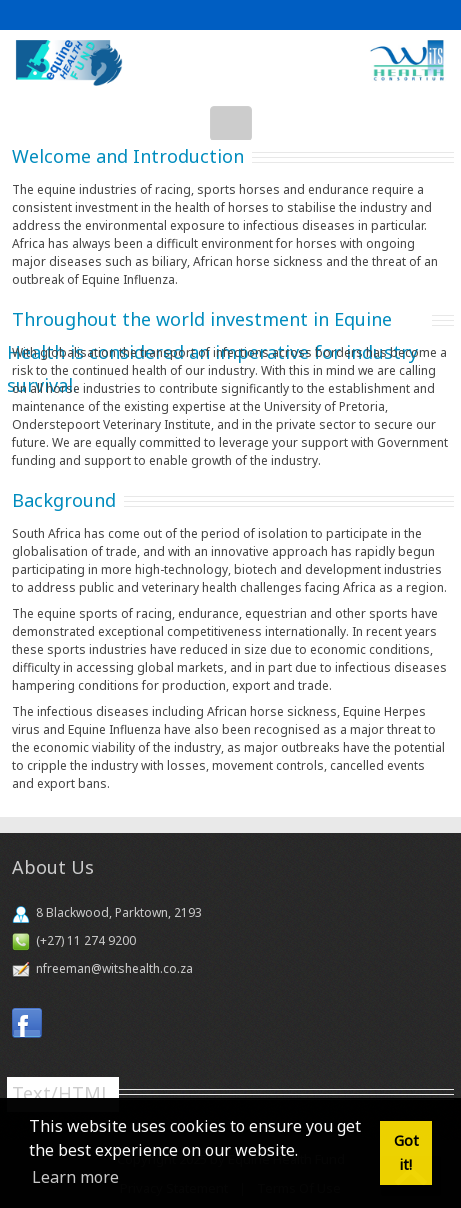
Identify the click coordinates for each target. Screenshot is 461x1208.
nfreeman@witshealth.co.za (114, 968)
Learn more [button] (75, 1177)
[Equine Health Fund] (230, 61)
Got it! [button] (406, 1152)
